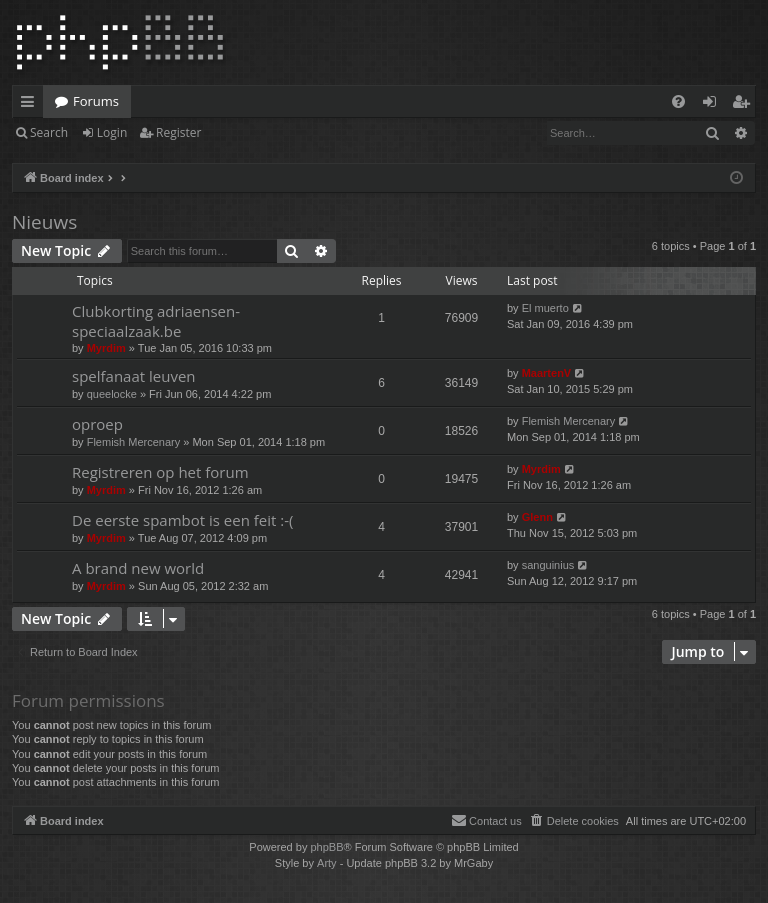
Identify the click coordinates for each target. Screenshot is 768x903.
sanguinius (548, 565)
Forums (96, 101)
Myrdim (106, 348)
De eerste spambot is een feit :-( (182, 520)
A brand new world (138, 568)
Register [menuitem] (745, 105)
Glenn (537, 517)
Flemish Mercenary (134, 442)
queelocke (112, 394)
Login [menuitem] (713, 105)
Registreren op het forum (160, 472)
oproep (97, 424)
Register (178, 132)
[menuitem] (678, 101)
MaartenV (547, 373)
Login (112, 132)
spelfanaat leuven (134, 376)
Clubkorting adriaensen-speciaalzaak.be (156, 320)
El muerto (545, 308)
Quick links (31, 105)
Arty (327, 863)
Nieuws (44, 222)
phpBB (326, 847)
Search (49, 132)
